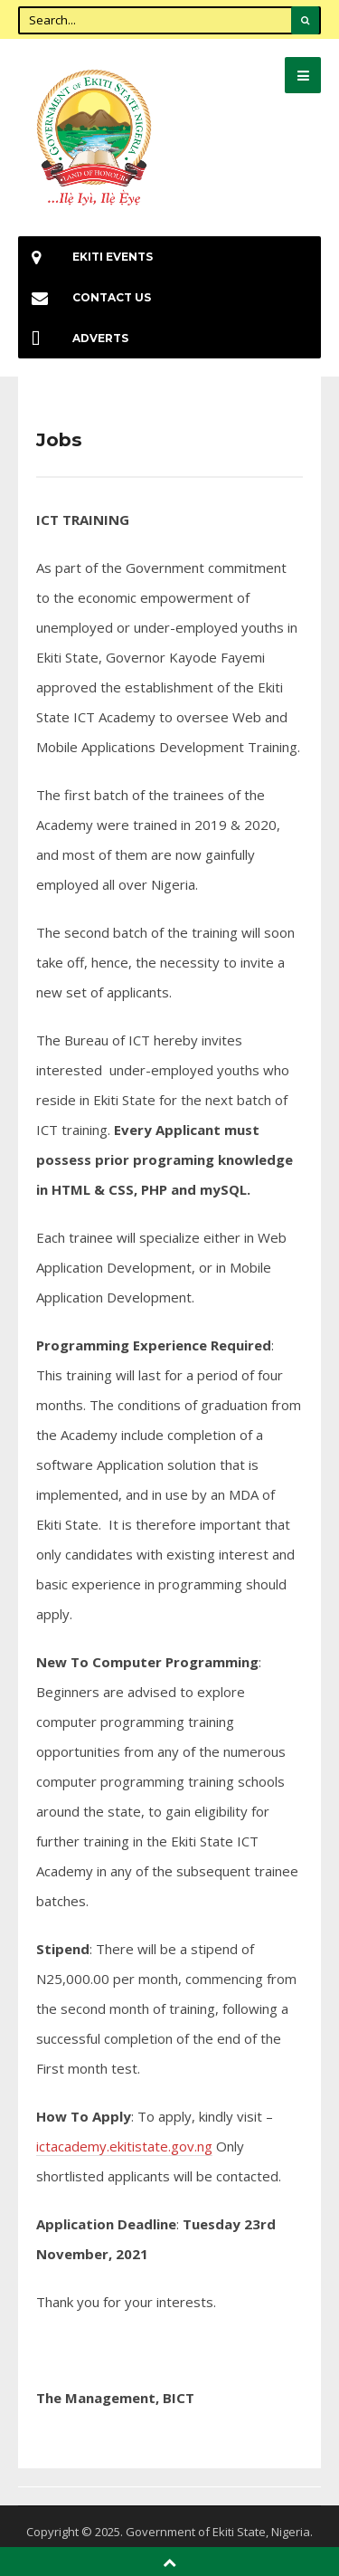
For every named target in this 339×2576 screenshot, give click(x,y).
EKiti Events (85, 256)
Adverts (73, 338)
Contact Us (84, 297)
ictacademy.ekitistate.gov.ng (124, 2146)
